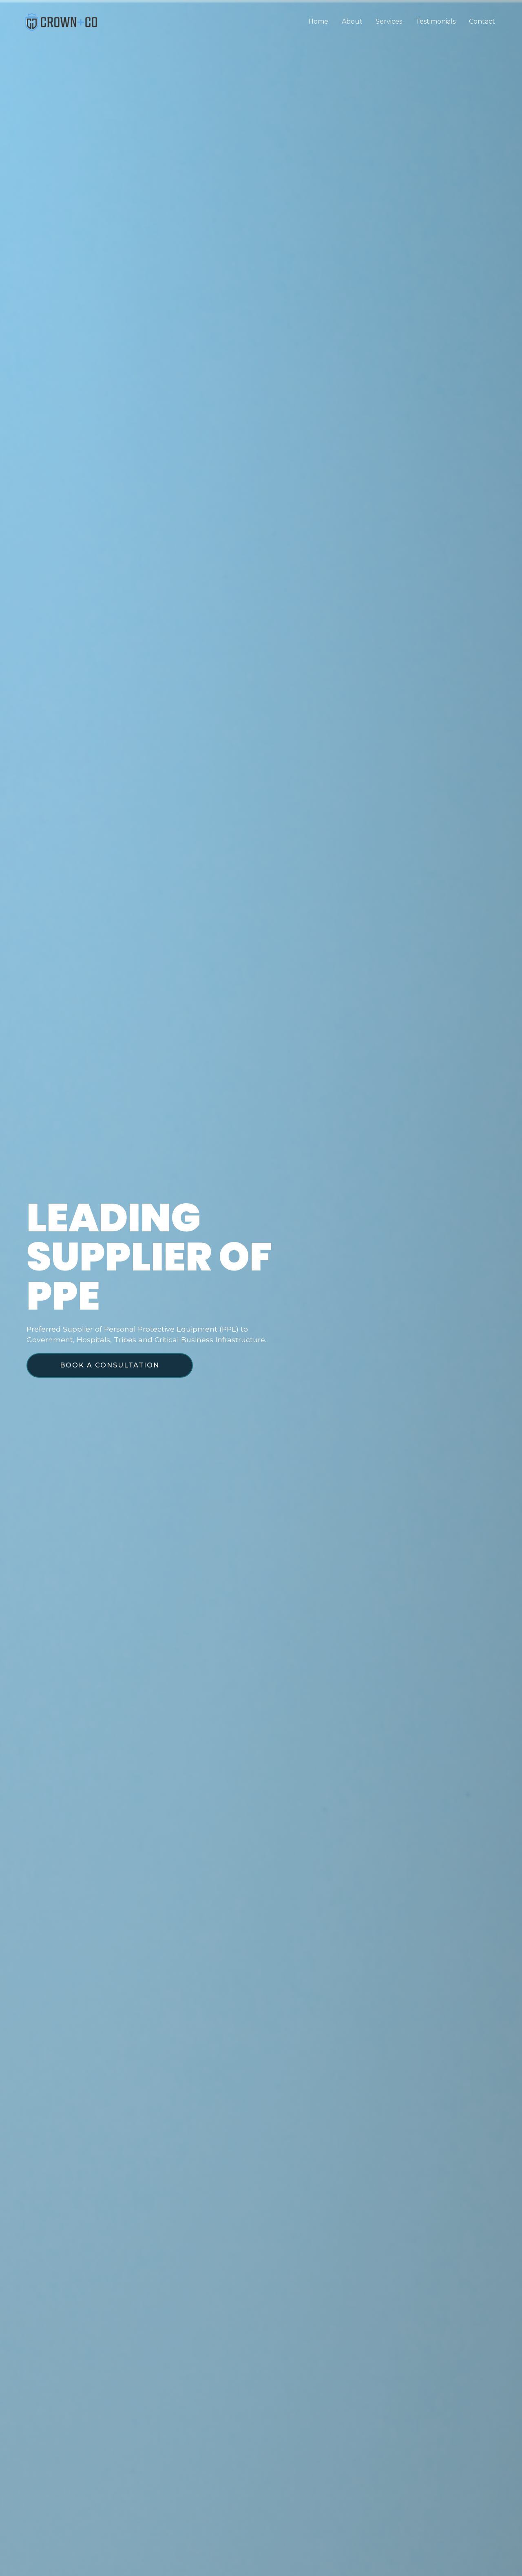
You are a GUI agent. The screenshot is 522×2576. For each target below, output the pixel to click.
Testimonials (436, 21)
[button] (110, 1365)
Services (389, 21)
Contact (482, 21)
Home (320, 21)
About (353, 21)
